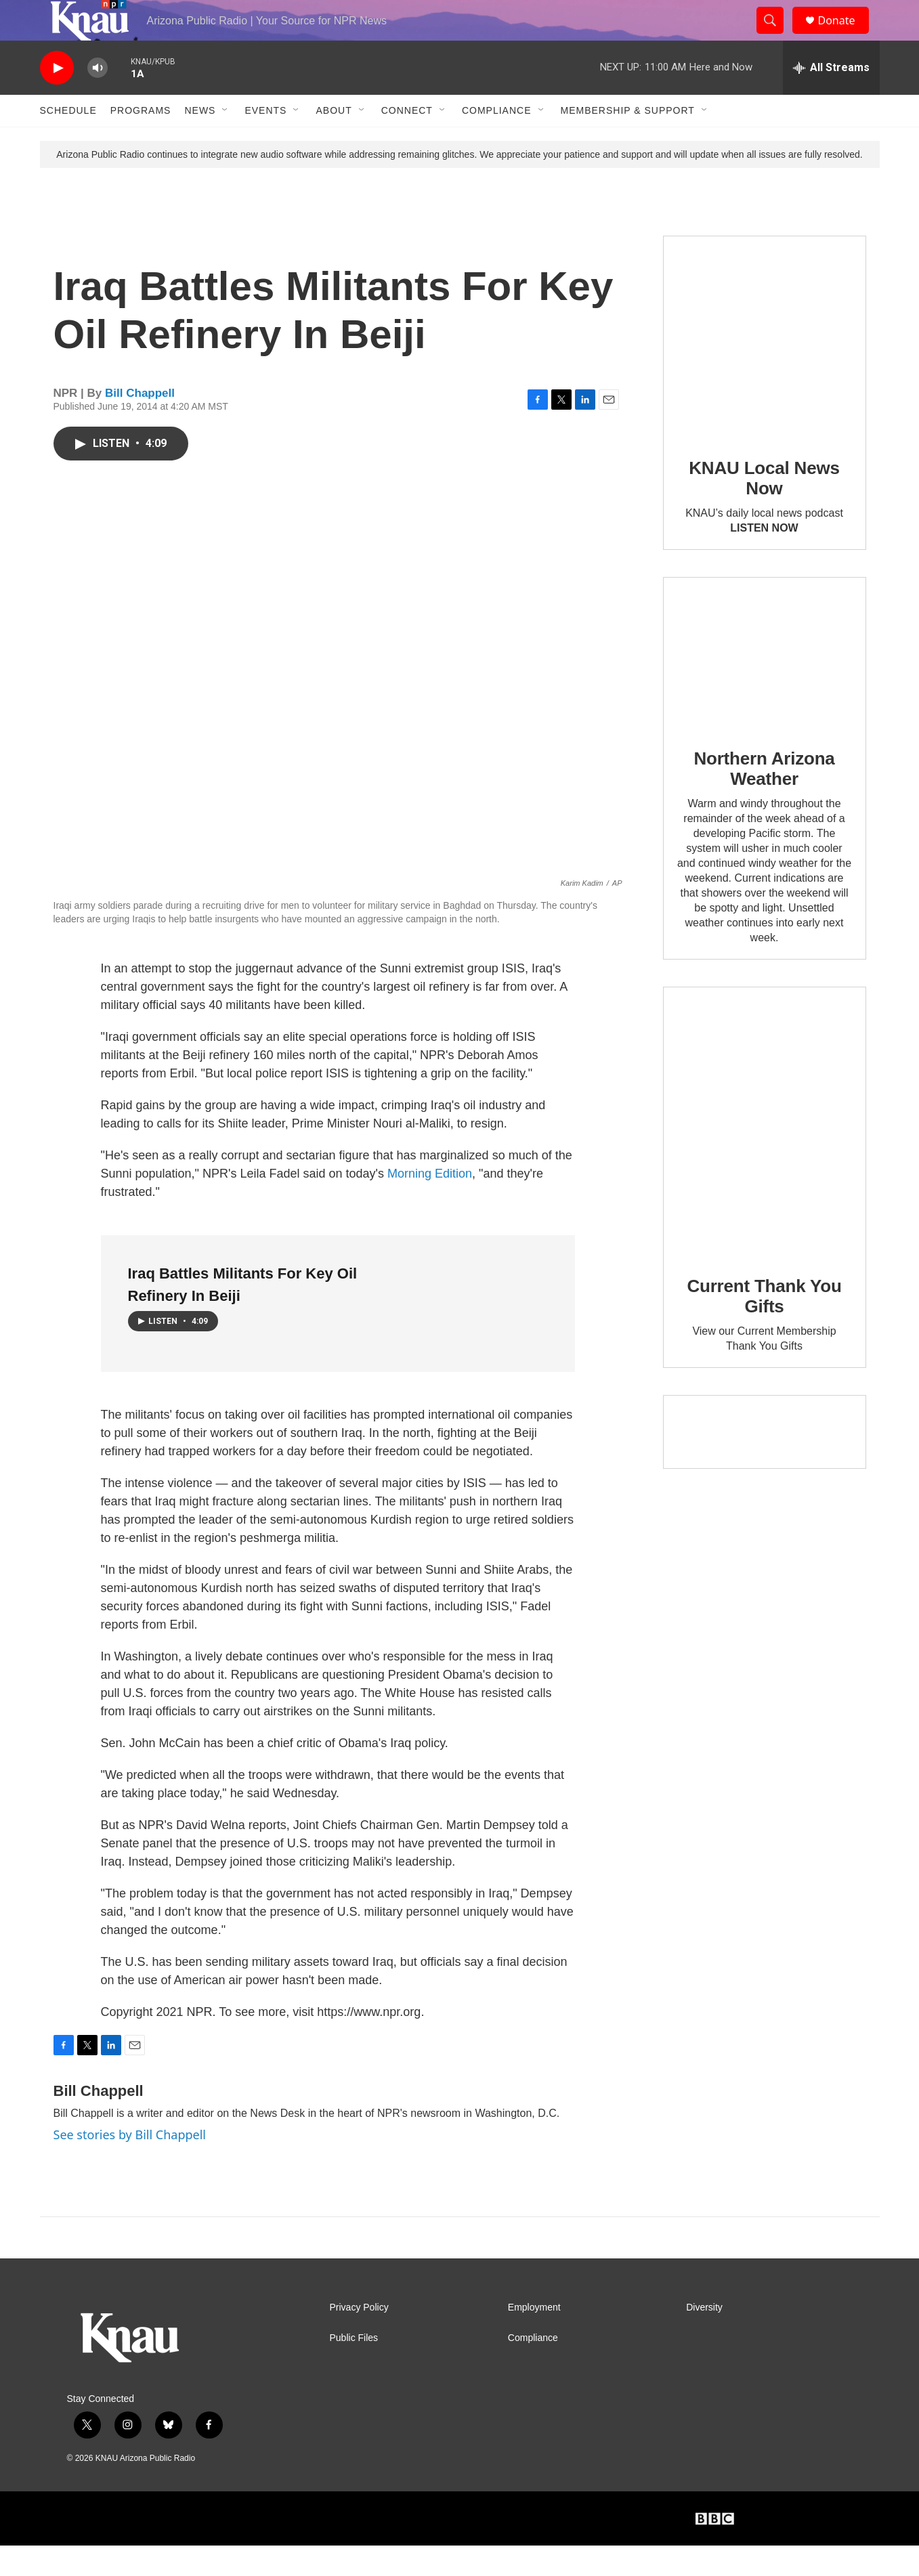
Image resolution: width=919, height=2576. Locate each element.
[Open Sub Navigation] (225, 140)
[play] (57, 98)
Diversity (704, 2338)
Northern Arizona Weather (763, 799)
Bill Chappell (140, 423)
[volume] (97, 98)
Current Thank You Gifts (764, 1326)
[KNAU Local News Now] (764, 368)
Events (265, 140)
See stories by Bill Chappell (130, 2165)
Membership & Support (628, 140)
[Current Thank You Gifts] (764, 1152)
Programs (140, 140)
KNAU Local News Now (764, 508)
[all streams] (831, 98)
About (333, 140)
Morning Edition (429, 1204)
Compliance (497, 140)
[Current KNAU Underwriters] (764, 1462)
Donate (845, 35)
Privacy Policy (359, 2338)
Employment (534, 2338)
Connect (407, 140)
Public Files (354, 2368)
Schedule (68, 140)
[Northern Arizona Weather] (764, 684)
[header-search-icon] (776, 35)
